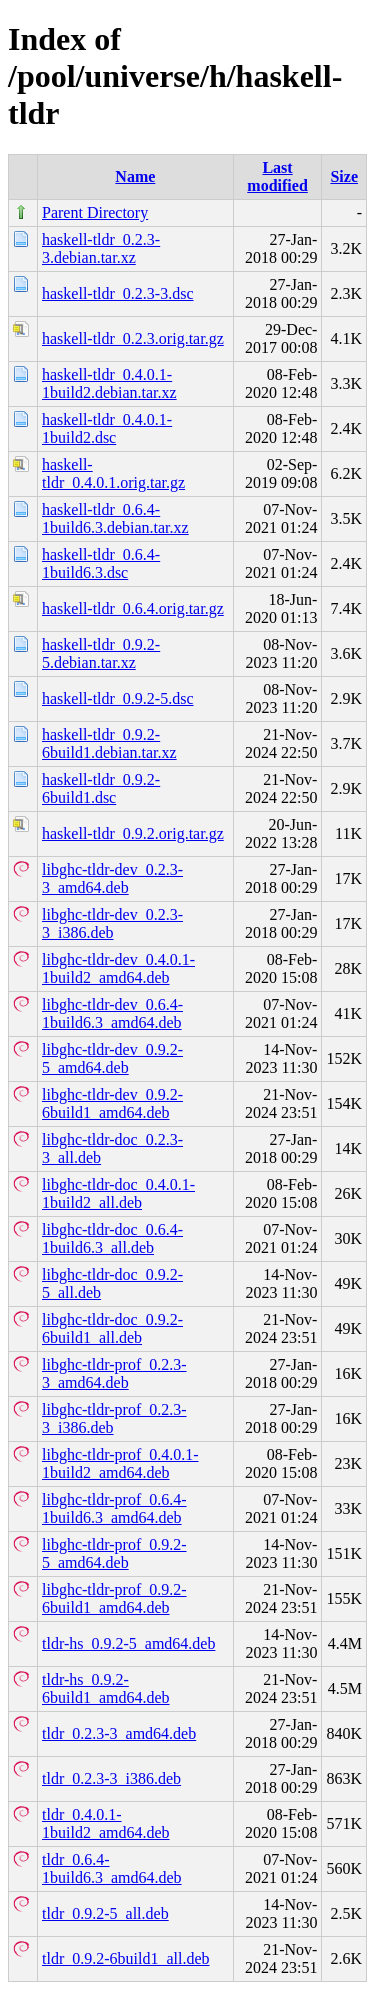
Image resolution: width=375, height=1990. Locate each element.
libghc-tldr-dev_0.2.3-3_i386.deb (112, 923)
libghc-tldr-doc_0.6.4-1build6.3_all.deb (112, 1238)
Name (135, 176)
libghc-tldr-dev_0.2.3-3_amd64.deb (112, 878)
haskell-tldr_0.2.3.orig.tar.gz (133, 338)
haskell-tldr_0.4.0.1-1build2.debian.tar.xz (109, 383)
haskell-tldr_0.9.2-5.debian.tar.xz (101, 653)
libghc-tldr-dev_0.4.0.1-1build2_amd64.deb (118, 968)
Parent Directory (95, 212)
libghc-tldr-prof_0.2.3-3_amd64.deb (114, 1373)
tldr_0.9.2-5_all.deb (105, 1913)
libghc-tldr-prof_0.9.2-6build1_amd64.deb (114, 1598)
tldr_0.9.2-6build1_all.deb (126, 1958)
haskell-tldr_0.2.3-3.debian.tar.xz (101, 248)
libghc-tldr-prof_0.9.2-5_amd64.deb (114, 1553)
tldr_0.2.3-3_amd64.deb (119, 1733)
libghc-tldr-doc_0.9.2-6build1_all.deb (112, 1328)
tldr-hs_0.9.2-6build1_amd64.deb (106, 1688)
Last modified (277, 176)
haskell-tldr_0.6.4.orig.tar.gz (133, 608)
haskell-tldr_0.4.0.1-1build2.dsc (107, 428)
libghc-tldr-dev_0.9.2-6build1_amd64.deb (112, 1103)
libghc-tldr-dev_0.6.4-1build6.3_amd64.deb (112, 1013)
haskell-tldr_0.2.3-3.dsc (118, 293)
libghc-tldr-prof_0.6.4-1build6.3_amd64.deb (114, 1508)
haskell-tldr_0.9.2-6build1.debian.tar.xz (109, 743)
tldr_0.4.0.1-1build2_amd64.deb (106, 1823)
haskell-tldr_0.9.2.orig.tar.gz (133, 833)
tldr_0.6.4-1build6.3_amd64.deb (112, 1868)
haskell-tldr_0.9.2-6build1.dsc (101, 788)
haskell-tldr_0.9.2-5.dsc (118, 698)
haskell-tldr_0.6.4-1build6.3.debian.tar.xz (115, 518)
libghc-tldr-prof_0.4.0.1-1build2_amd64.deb (120, 1463)
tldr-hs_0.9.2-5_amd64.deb (128, 1643)
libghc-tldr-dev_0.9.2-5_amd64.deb (112, 1058)
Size (344, 176)
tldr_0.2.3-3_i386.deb (111, 1778)
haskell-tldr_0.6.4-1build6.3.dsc (101, 563)
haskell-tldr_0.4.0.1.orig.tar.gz (113, 473)
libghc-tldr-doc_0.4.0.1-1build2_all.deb (118, 1193)
